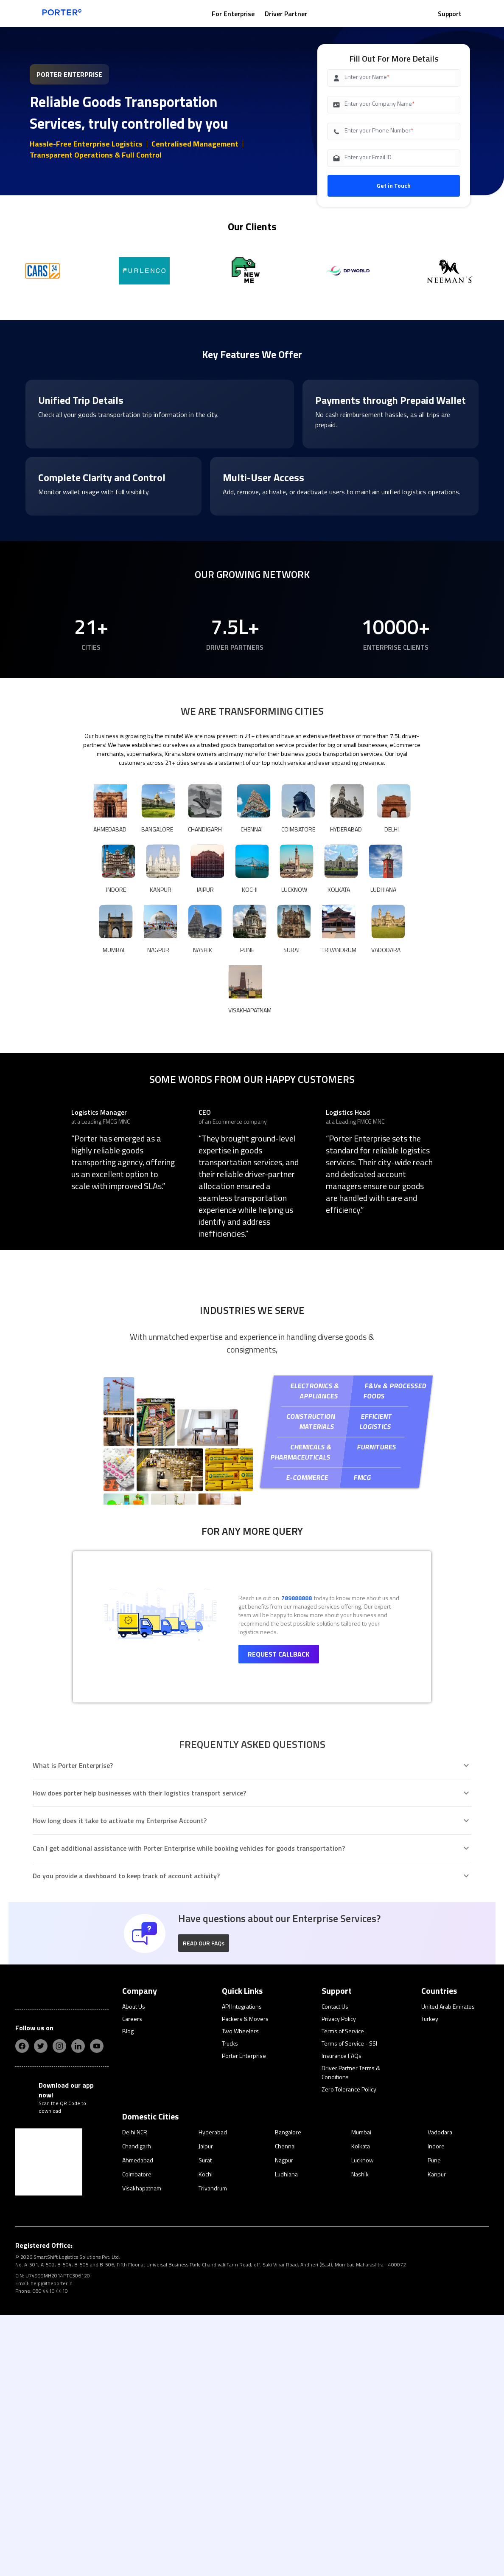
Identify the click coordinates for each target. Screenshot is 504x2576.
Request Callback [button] (278, 1912)
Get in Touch (394, 185)
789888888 (296, 1855)
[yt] (97, 2304)
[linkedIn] (78, 2304)
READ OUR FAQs (203, 2200)
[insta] (59, 2304)
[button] (203, 2200)
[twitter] (41, 2304)
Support (450, 13)
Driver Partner (286, 13)
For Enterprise (233, 13)
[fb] (22, 2304)
